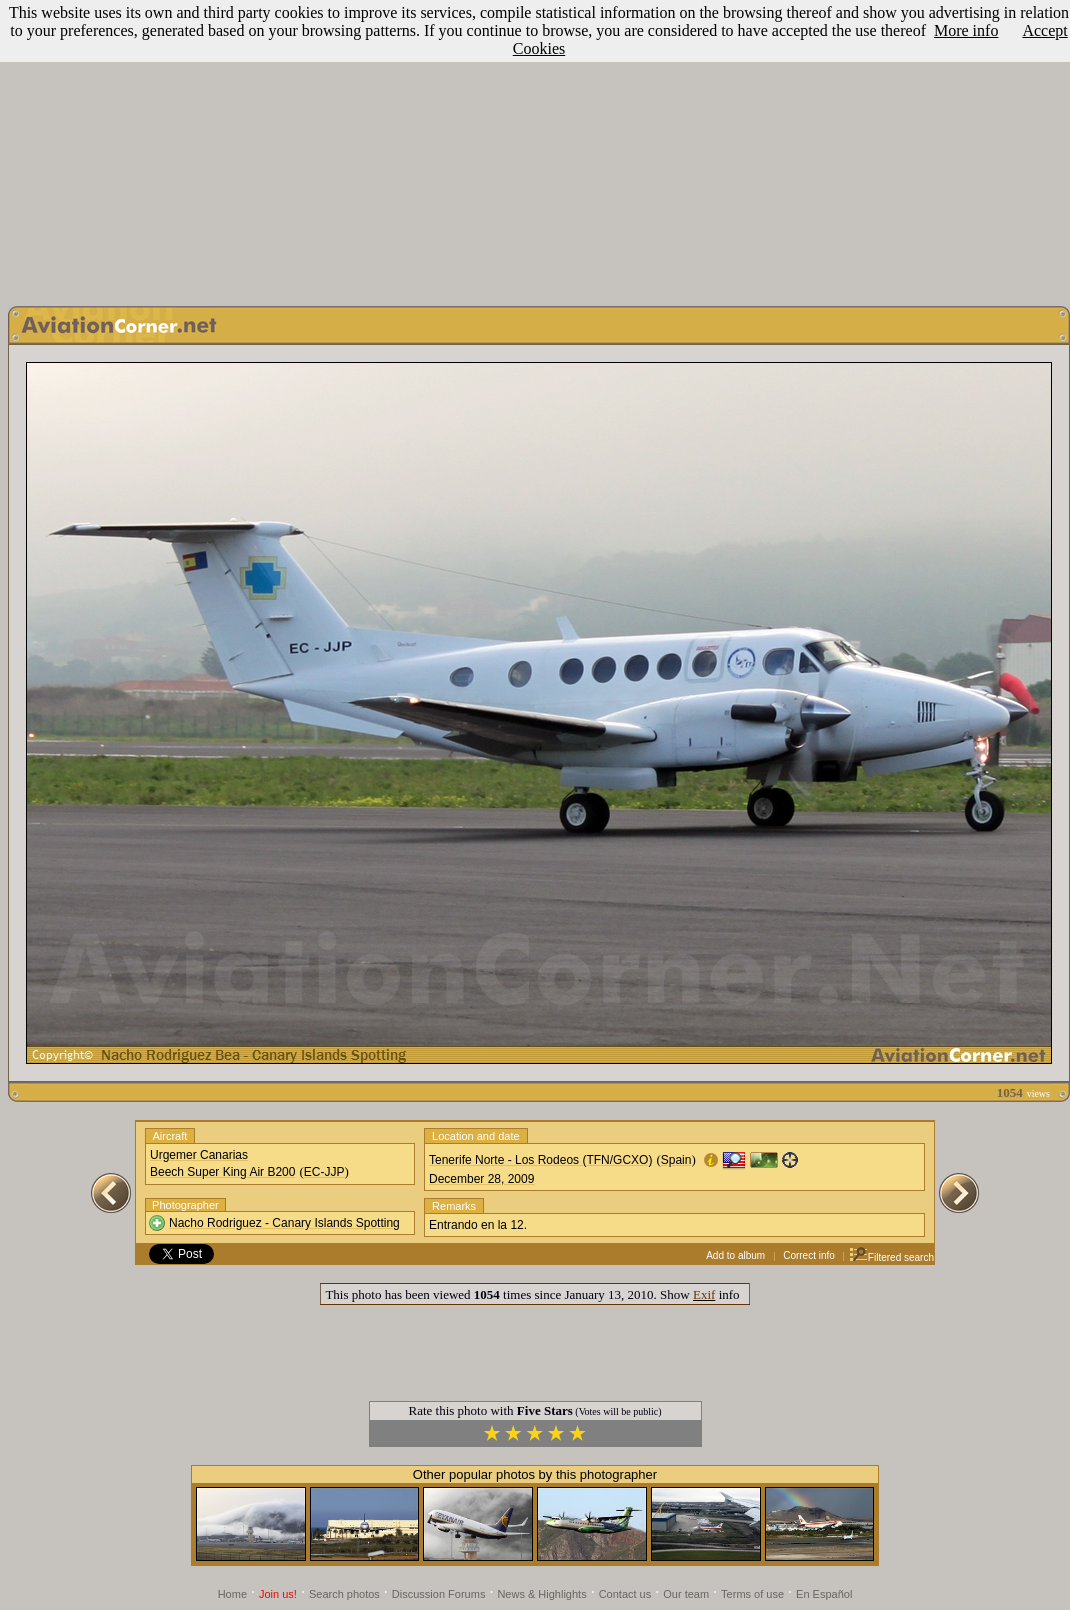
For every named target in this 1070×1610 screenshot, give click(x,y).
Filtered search (891, 1257)
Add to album (735, 1255)
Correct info (809, 1255)
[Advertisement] (535, 148)
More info (966, 30)
